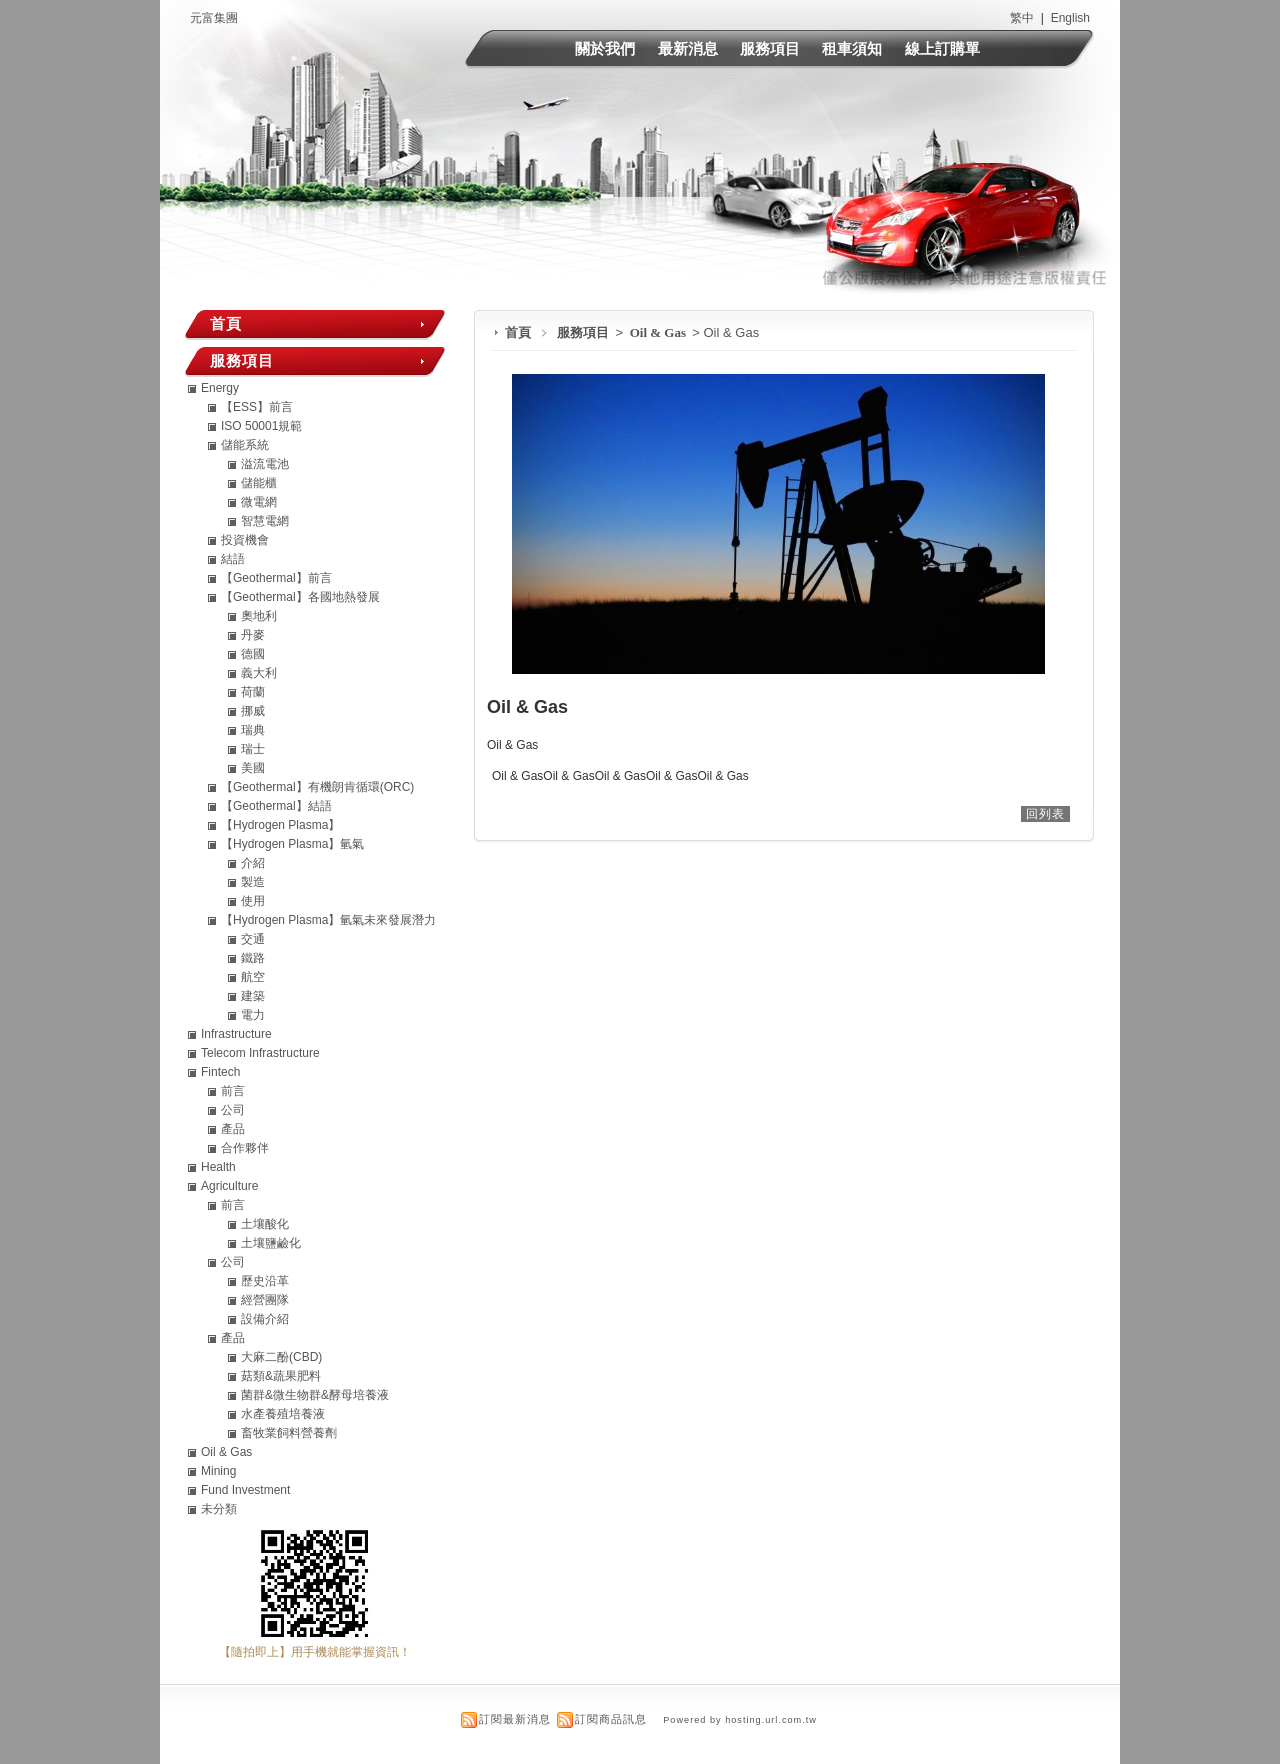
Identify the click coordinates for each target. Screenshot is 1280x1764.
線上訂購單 (942, 48)
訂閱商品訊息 (611, 1719)
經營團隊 (265, 1300)
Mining (218, 1471)
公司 (233, 1110)
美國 (253, 768)
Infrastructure (236, 1034)
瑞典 (253, 730)
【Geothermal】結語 (276, 806)
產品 (233, 1129)
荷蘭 (253, 692)
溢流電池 (265, 464)
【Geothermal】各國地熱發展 (300, 597)
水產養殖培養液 (283, 1414)
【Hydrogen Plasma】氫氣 (292, 844)
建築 (253, 996)
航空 (253, 977)
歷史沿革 (265, 1281)
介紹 (253, 863)
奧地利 (259, 616)
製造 (253, 882)
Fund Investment (245, 1490)
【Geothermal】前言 (276, 578)
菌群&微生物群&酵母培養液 (315, 1395)
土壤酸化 (265, 1224)
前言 (233, 1091)
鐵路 (253, 958)
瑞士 (253, 749)
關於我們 (605, 48)
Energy (220, 388)
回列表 (1045, 814)
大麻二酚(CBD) (281, 1357)
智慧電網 (265, 521)
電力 (253, 1015)
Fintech (220, 1072)
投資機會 (245, 540)
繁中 (1022, 18)
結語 (233, 559)
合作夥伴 (245, 1148)
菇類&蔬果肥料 (281, 1376)
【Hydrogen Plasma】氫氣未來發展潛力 (328, 920)
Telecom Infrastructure (260, 1053)
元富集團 (214, 18)
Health (218, 1167)
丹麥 (253, 635)
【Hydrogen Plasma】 (280, 825)
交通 (253, 939)
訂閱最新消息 (515, 1719)
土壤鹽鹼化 (271, 1243)
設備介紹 (265, 1319)
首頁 (518, 332)
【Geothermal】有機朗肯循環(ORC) (317, 787)
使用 (253, 901)
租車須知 (852, 48)
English (1070, 18)
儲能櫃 (259, 483)
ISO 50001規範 (261, 426)
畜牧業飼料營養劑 (289, 1433)
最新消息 (688, 48)
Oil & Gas (660, 332)
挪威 (253, 711)
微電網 (259, 502)
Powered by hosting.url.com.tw (740, 1720)
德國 (253, 654)
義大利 (259, 673)
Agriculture (229, 1186)
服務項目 (770, 48)
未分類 (219, 1509)
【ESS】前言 (257, 407)
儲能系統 (245, 445)
